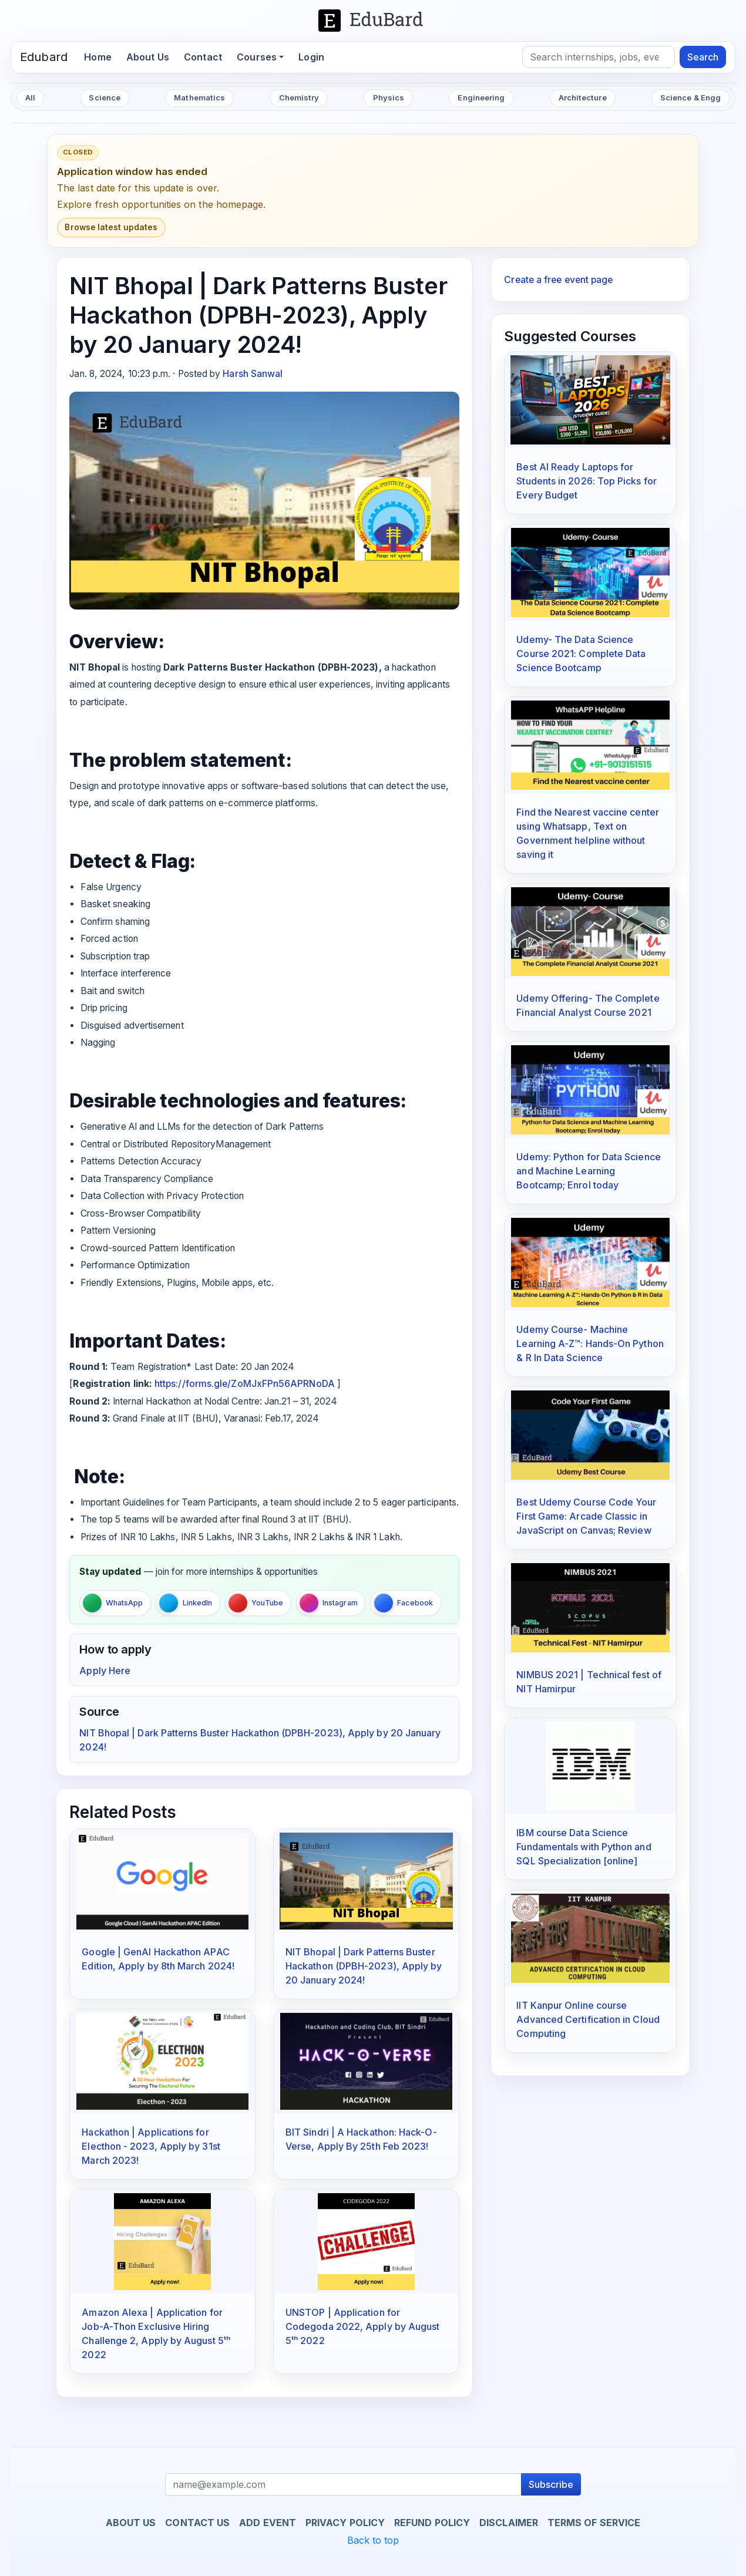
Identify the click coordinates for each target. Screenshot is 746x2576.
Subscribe (551, 2484)
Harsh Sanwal (253, 373)
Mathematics (199, 97)
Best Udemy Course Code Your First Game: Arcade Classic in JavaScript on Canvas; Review (586, 1516)
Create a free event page (558, 279)
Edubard (44, 57)
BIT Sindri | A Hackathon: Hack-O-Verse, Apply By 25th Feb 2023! (361, 2139)
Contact (203, 57)
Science (104, 97)
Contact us (197, 2522)
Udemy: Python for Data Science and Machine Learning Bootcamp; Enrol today (588, 1171)
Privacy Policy (345, 2522)
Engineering (481, 97)
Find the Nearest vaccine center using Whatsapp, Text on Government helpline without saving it (587, 833)
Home (101, 56)
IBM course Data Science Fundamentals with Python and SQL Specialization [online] (583, 1847)
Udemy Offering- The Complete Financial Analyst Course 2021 (587, 1005)
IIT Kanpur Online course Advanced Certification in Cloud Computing (587, 2019)
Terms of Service (593, 2522)
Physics (389, 97)
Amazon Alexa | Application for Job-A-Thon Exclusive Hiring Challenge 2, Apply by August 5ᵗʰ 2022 (156, 2333)
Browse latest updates (111, 227)
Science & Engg (690, 97)
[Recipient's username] (343, 2484)
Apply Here (104, 1670)
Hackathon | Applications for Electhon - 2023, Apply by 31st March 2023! (151, 2146)
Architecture (583, 97)
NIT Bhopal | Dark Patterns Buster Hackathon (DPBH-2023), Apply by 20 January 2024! (363, 1966)
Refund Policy (432, 2522)
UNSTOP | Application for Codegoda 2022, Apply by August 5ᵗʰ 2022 (362, 2326)
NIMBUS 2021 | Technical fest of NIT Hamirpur (588, 1682)
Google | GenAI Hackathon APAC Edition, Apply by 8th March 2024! (158, 1959)
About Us (147, 57)
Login (311, 57)
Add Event (267, 2522)
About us (131, 2522)
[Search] (598, 57)
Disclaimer (508, 2522)
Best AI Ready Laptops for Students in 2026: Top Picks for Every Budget (586, 481)
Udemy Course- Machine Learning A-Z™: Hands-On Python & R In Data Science (589, 1343)
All (30, 97)
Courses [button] (257, 57)
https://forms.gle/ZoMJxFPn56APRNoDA (243, 1383)
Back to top (373, 2540)
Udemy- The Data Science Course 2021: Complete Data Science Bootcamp (581, 654)
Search (702, 57)
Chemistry (299, 97)
